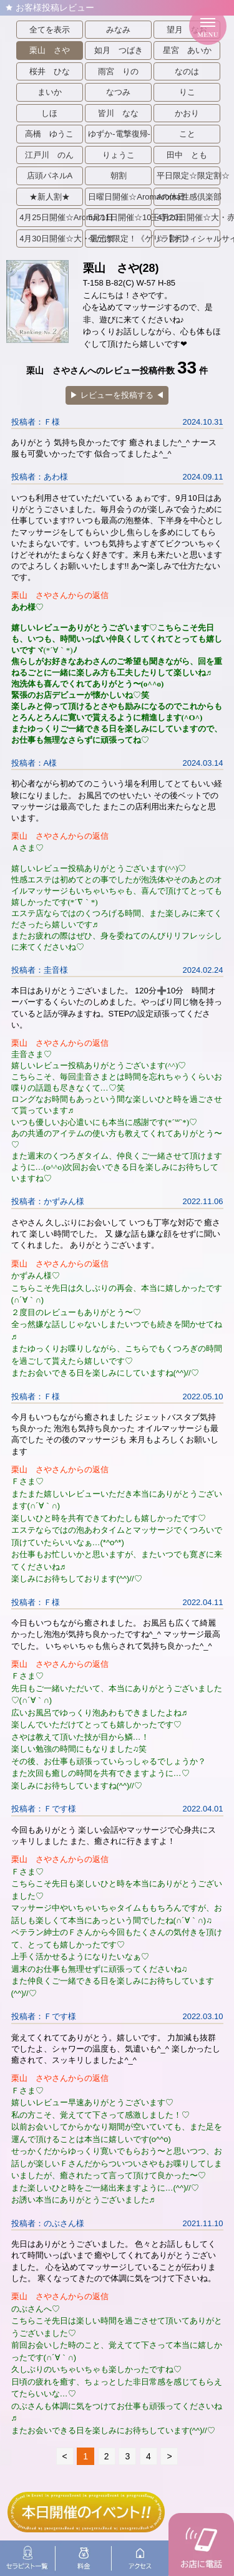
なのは (187, 71)
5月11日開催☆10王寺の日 (120, 217)
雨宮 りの (118, 71)
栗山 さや (49, 50)
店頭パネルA (50, 175)
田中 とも (187, 155)
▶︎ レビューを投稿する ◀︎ (116, 395)
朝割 (118, 175)
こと (187, 133)
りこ (187, 92)
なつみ (118, 92)
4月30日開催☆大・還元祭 (51, 238)
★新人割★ (49, 196)
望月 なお (187, 29)
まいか (49, 92)
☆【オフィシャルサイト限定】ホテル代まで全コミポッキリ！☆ (188, 238)
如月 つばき (118, 50)
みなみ (118, 29)
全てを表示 (49, 29)
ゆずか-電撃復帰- (119, 133)
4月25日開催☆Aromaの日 (51, 217)
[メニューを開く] (208, 26)
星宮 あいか (187, 50)
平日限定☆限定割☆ (188, 175)
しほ (49, 113)
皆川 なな (118, 113)
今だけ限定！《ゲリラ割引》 (120, 238)
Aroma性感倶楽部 (188, 196)
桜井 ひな (49, 71)
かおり (187, 113)
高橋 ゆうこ (49, 133)
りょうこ (118, 155)
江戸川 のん (49, 155)
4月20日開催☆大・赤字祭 (188, 217)
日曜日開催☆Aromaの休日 (120, 196)
